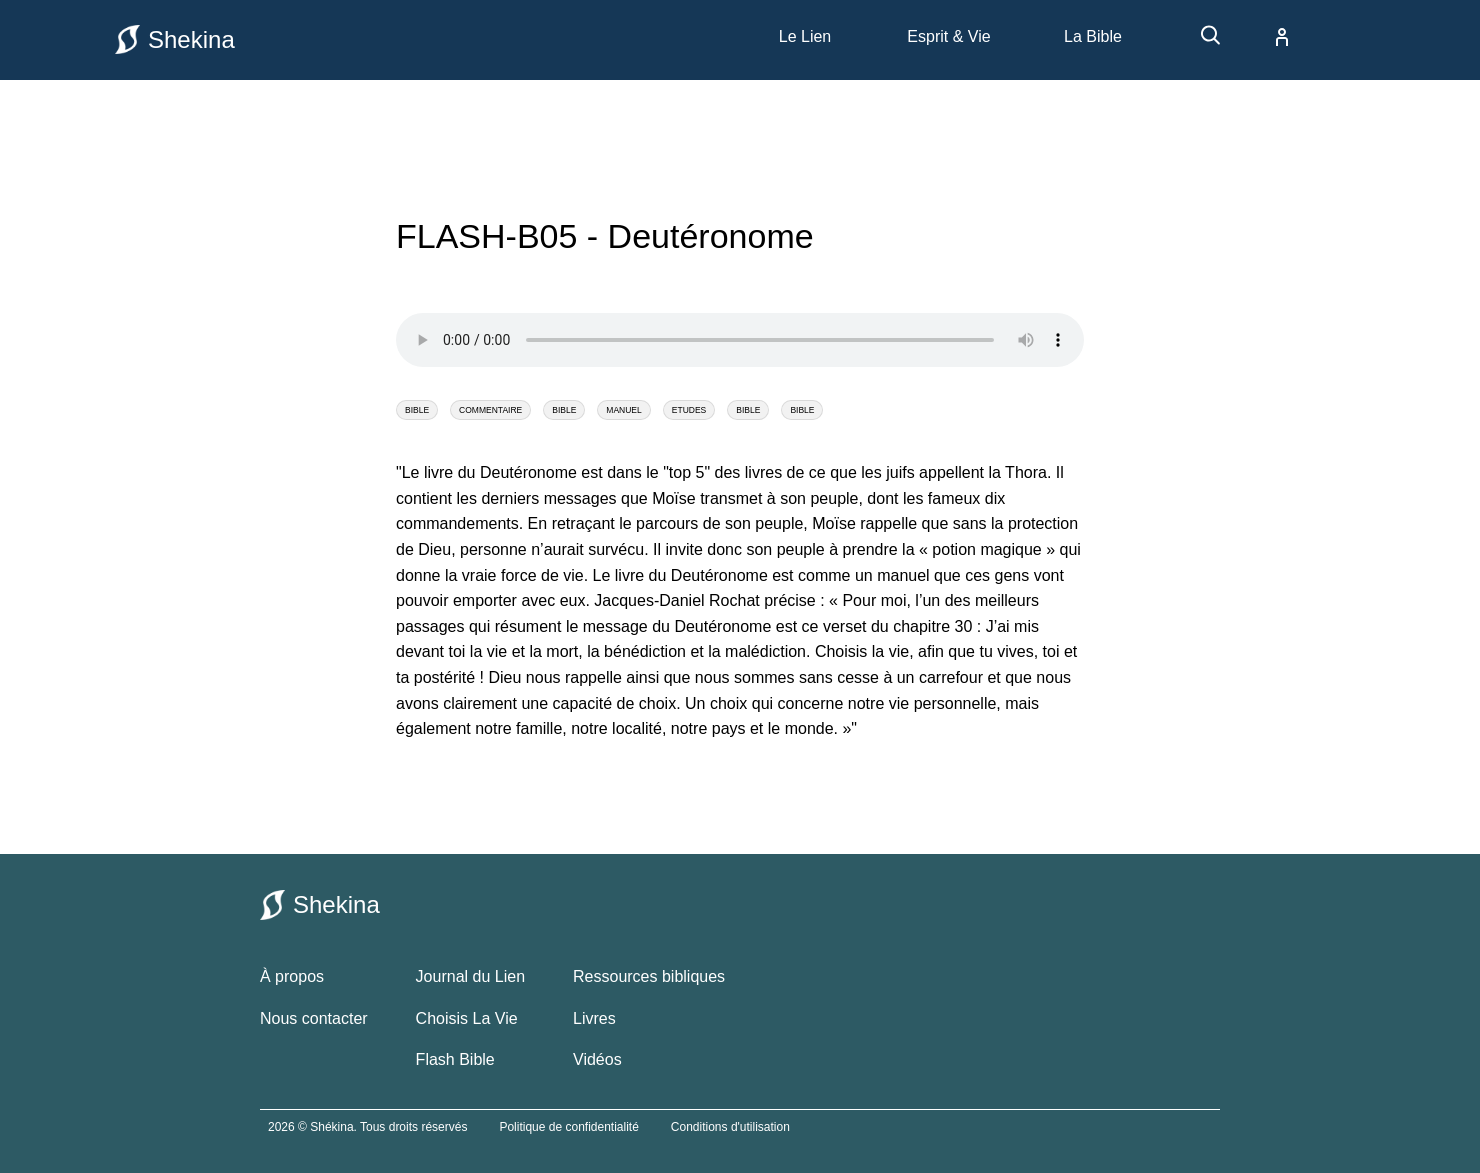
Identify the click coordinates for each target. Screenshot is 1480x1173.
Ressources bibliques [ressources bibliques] (649, 976)
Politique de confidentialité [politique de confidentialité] (568, 1127)
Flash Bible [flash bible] (455, 1059)
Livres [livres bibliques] (594, 1018)
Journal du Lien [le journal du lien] (470, 976)
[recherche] (1201, 42)
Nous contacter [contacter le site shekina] (314, 1018)
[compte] (1266, 37)
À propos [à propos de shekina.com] (292, 976)
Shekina (175, 39)
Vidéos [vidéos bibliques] (597, 1059)
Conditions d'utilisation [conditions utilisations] (730, 1127)
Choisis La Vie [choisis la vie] (467, 1018)
